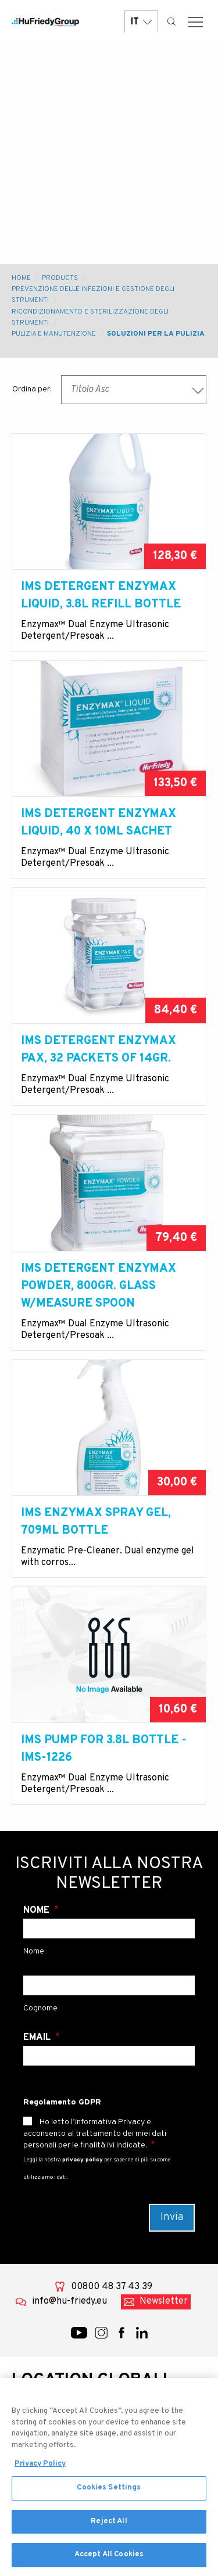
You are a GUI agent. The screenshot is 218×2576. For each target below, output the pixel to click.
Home (21, 278)
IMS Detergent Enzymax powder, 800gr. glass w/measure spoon (98, 1286)
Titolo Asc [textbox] (89, 389)
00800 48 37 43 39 (111, 2287)
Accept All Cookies (109, 2559)
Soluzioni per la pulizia (156, 334)
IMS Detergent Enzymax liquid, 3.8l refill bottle (101, 596)
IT (141, 22)
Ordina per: (32, 389)
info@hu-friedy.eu (69, 2301)
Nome (37, 1910)
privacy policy (82, 2160)
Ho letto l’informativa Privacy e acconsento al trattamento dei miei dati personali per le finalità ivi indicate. (94, 2133)
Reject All (109, 2526)
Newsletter (164, 2301)
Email (38, 2037)
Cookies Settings (109, 2492)
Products (60, 278)
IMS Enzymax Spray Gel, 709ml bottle (96, 1522)
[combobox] (133, 389)
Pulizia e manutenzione (54, 334)
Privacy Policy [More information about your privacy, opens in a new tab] (40, 2469)
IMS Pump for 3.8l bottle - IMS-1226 (104, 1749)
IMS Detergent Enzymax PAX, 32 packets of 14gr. (98, 1050)
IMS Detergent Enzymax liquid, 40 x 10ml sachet (98, 823)
